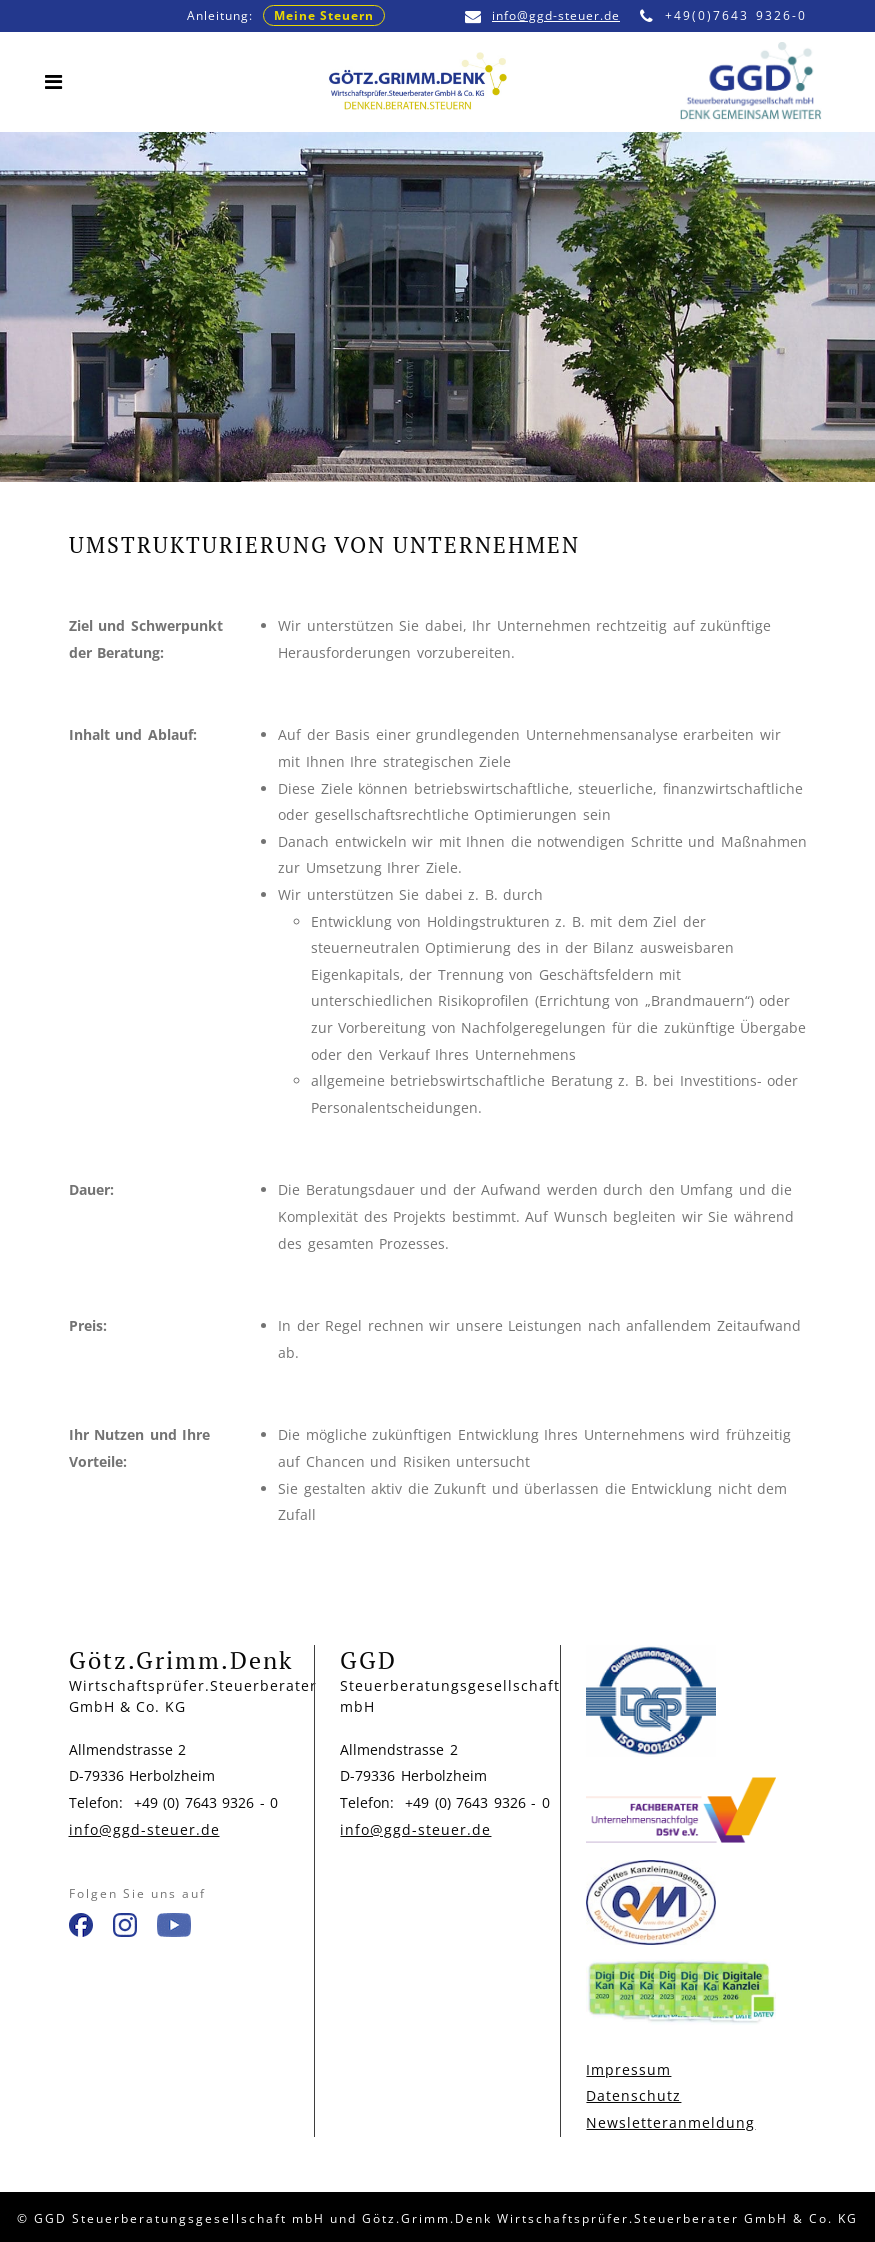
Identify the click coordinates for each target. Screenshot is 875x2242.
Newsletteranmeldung (670, 2122)
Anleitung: (286, 15)
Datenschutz (633, 2095)
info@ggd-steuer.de (542, 15)
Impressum (628, 2069)
